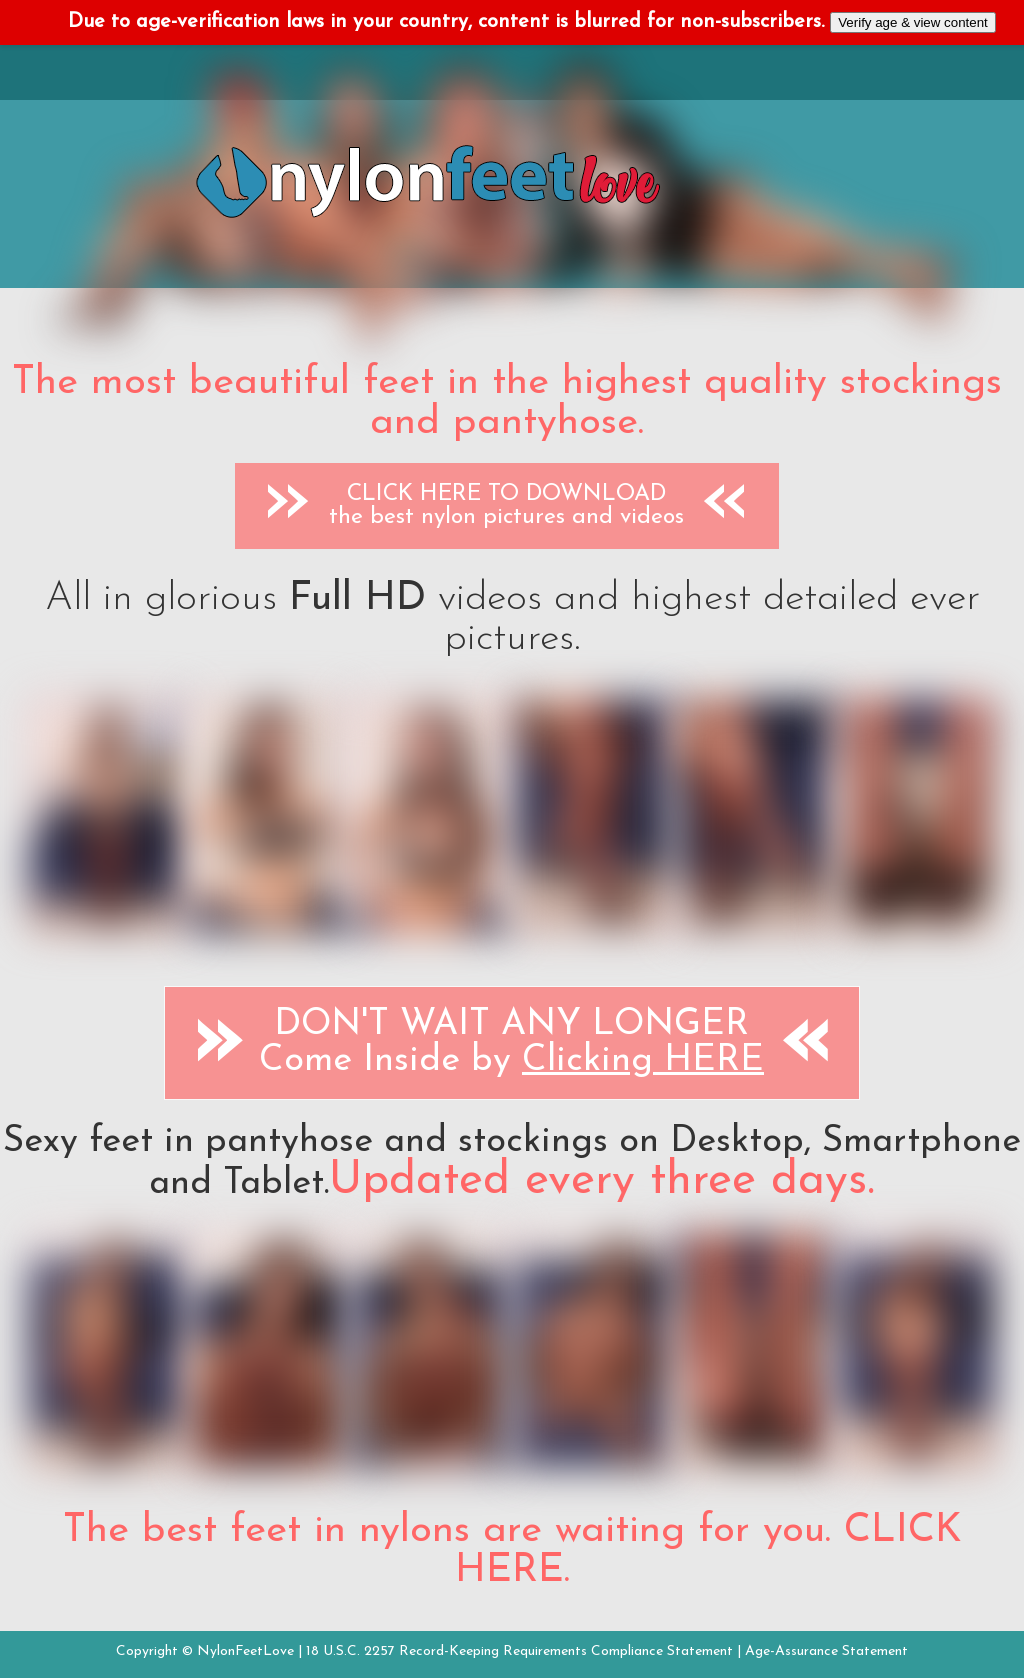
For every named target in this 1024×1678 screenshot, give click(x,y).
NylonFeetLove (245, 1651)
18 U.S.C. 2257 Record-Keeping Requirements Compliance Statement (519, 1651)
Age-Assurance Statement (826, 1651)
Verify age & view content (913, 22)
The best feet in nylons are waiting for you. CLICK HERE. (512, 1551)
